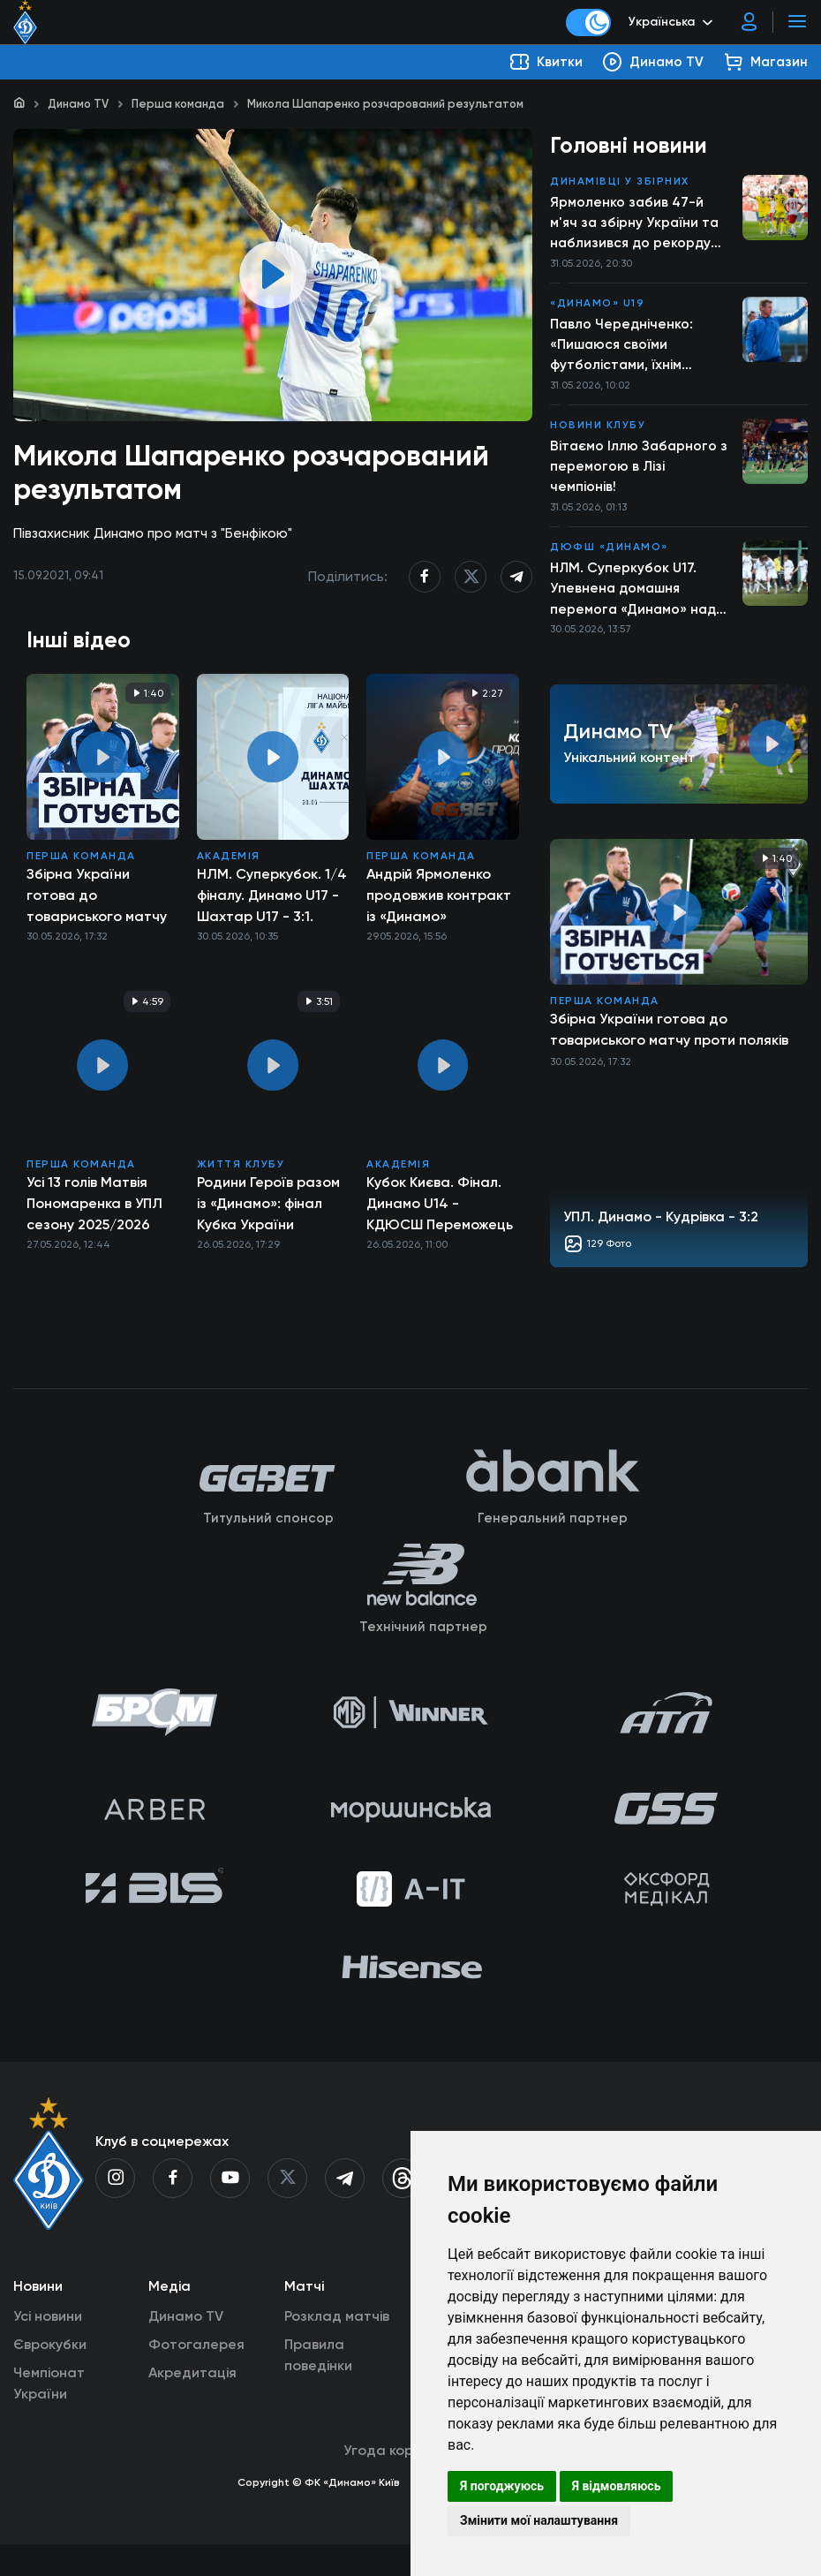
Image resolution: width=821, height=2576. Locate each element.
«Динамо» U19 (597, 306)
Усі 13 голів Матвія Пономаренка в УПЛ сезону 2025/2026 (94, 1213)
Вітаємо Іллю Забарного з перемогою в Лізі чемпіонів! (640, 472)
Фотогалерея (196, 2376)
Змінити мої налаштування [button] (539, 2520)
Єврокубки (50, 2376)
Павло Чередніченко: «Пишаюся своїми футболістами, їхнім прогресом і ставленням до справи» (633, 350)
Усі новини (47, 2347)
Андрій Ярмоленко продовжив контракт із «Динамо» (438, 904)
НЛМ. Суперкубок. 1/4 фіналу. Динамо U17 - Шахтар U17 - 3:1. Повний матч (272, 905)
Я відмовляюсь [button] (616, 2486)
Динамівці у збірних (619, 182)
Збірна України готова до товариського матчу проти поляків (96, 905)
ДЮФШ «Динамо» (609, 555)
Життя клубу (241, 1173)
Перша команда (178, 103)
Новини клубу (597, 431)
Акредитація (192, 2404)
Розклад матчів (336, 2347)
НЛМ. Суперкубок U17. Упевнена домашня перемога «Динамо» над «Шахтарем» (634, 599)
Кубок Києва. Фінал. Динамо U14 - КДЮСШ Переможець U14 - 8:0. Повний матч (439, 1213)
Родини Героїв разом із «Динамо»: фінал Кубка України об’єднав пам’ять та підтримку (268, 1213)
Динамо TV (78, 103)
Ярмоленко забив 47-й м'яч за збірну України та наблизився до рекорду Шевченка (636, 225)
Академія (228, 865)
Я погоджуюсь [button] (502, 2486)
